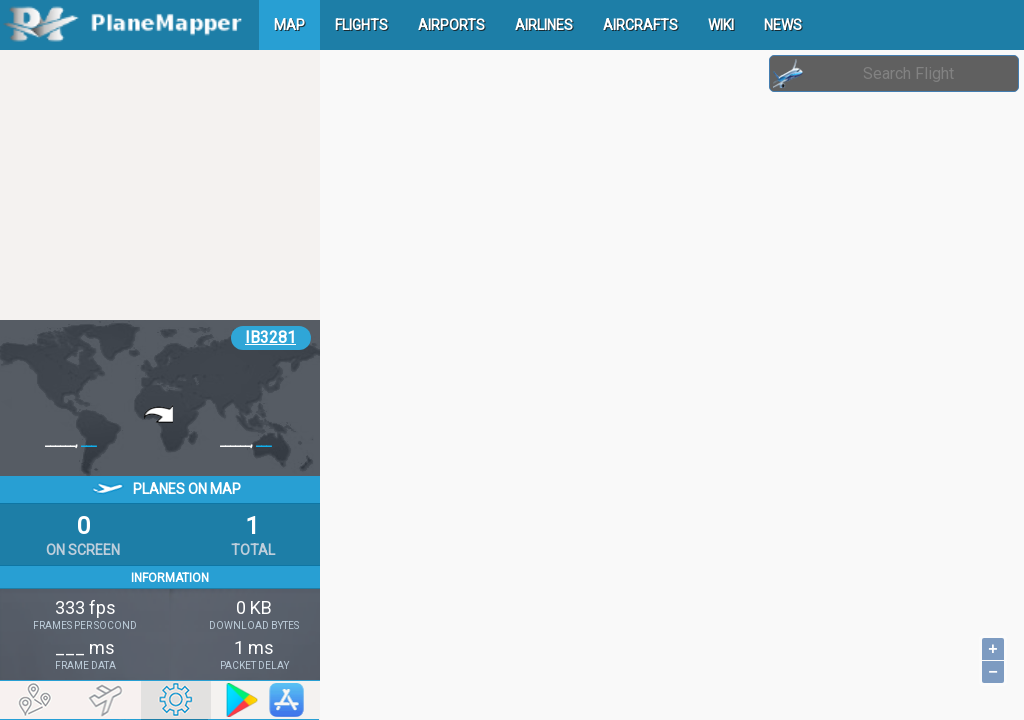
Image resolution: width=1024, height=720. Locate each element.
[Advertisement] (160, 185)
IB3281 (270, 337)
